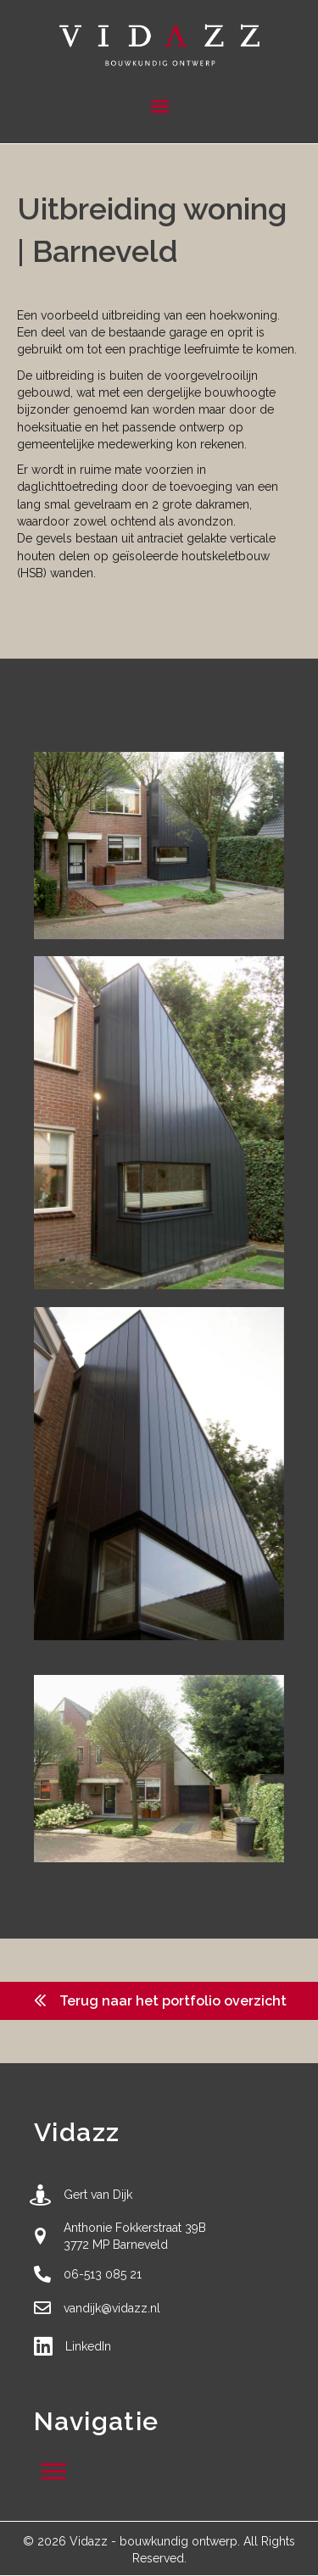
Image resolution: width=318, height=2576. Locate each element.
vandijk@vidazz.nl (112, 2308)
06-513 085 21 (103, 2274)
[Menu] (159, 106)
